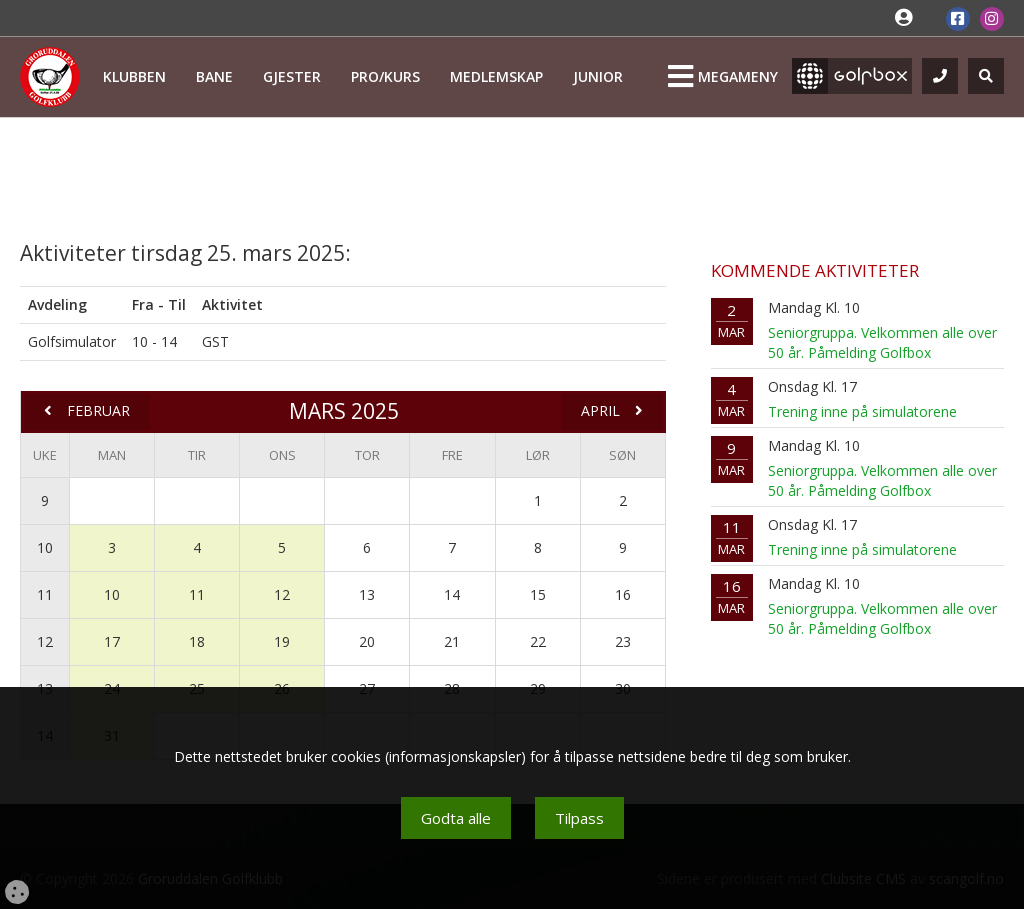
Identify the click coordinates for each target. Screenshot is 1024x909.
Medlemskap (496, 76)
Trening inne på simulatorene (862, 411)
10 (45, 547)
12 (282, 594)
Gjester (292, 76)
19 (282, 641)
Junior (598, 76)
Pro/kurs (385, 76)
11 (45, 594)
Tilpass (579, 818)
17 (112, 641)
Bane (214, 76)
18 (197, 641)
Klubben (134, 76)
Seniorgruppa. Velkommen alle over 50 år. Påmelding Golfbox (882, 342)
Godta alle (456, 818)
